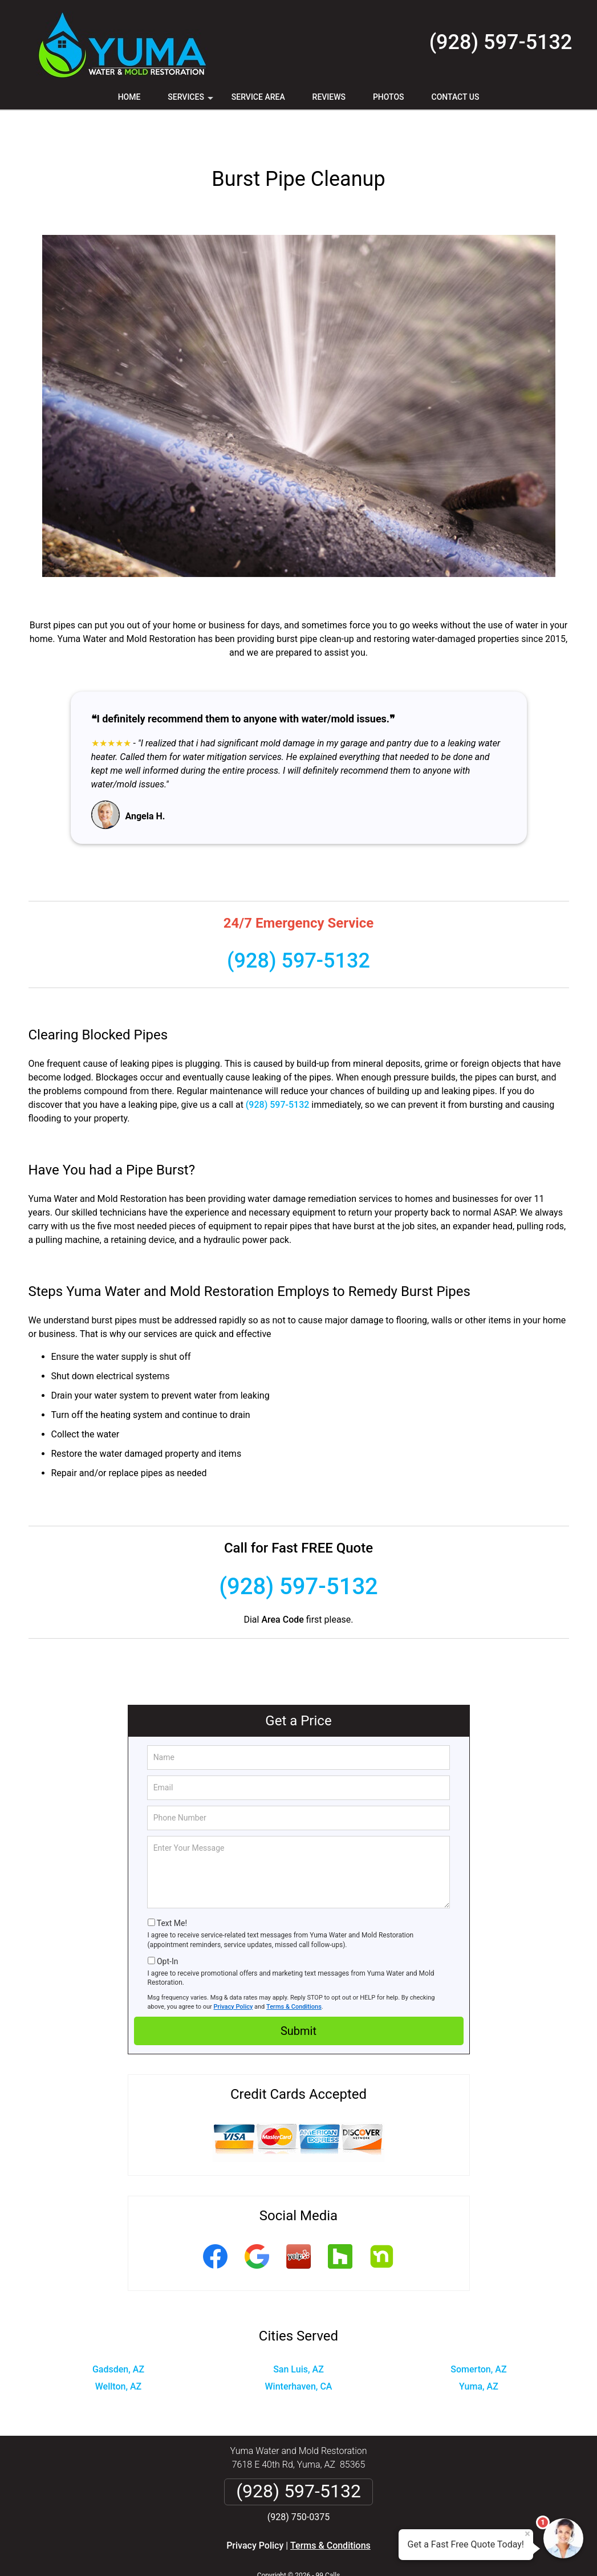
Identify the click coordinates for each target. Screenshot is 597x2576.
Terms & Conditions (294, 1969)
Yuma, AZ (478, 2349)
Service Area (258, 96)
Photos (388, 96)
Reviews (329, 96)
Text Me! (172, 1886)
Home (129, 96)
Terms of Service (381, 2552)
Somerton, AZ (478, 2332)
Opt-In (167, 1924)
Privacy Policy (233, 1969)
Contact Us (456, 96)
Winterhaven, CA (298, 2349)
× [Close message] (527, 2534)
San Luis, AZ (298, 2332)
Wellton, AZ (118, 2349)
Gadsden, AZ (118, 2332)
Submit (298, 1994)
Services (192, 100)
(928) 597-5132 (500, 42)
